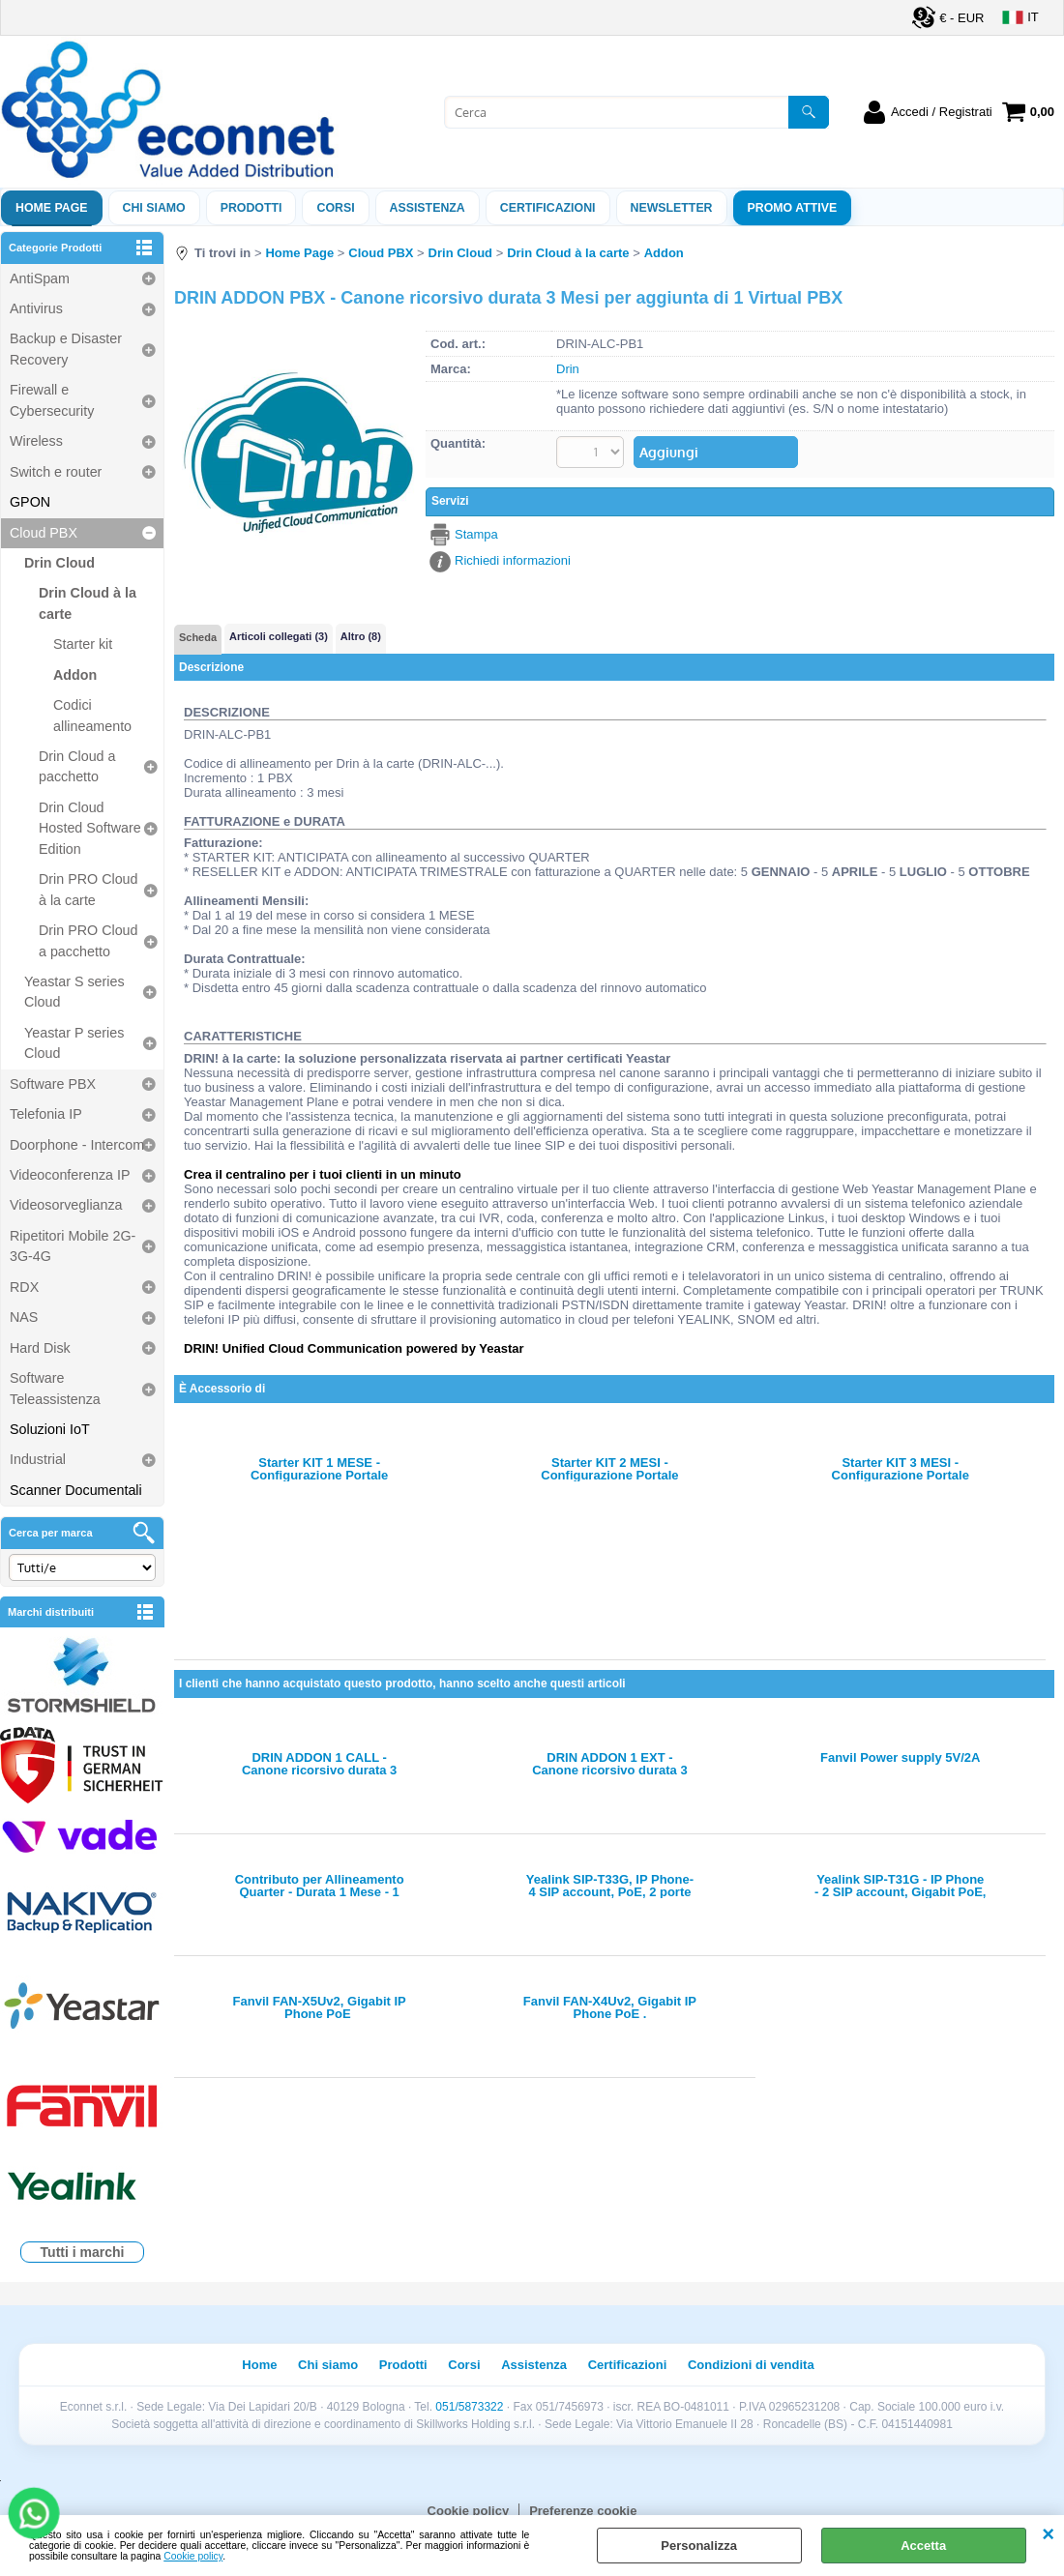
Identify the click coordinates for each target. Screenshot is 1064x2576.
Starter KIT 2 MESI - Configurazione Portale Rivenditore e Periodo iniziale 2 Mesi (609, 1468)
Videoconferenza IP (70, 1175)
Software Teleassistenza (55, 1388)
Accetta (923, 2545)
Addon (75, 675)
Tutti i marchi (83, 2252)
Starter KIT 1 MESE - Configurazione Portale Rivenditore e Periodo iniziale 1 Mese (319, 1468)
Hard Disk (40, 1348)
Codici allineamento (92, 715)
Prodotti (251, 208)
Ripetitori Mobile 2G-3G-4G (72, 1246)
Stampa (476, 534)
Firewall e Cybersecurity (52, 400)
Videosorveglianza (66, 1205)
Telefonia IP (46, 1114)
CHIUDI (1048, 2534)
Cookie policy (192, 2556)
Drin (567, 369)
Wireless (36, 441)
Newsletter (672, 208)
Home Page (51, 208)
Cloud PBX (43, 533)
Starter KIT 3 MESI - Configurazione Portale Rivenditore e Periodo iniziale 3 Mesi (900, 1468)
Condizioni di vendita (751, 2364)
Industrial (38, 1459)
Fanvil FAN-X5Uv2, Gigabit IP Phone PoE (319, 2007)
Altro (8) (360, 636)
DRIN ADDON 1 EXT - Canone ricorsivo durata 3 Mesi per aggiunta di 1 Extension (609, 1763)
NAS (24, 1317)
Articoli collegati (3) (278, 636)
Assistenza (534, 2364)
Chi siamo (154, 208)
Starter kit (82, 644)
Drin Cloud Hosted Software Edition (90, 828)
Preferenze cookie (582, 2510)
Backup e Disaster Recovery (66, 348)
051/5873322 (469, 2407)
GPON (30, 502)
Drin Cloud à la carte (87, 603)
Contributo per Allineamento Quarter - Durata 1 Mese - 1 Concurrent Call (319, 1885)
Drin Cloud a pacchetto (77, 766)
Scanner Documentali (76, 1490)
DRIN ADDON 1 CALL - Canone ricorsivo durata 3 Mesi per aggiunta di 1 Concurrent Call (319, 1763)
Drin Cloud (59, 563)
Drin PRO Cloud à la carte (88, 889)
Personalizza (699, 2545)
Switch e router (56, 472)
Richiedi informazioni (513, 560)
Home (259, 2364)
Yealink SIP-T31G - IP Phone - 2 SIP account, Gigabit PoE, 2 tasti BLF (900, 1885)
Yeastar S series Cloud (74, 992)
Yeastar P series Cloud (74, 1043)
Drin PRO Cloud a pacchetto (88, 940)
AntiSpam (40, 278)
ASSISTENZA (427, 208)
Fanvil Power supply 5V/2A (900, 1758)
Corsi (335, 208)
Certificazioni (548, 208)
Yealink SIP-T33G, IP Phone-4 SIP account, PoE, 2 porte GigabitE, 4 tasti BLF (610, 1885)
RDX (24, 1287)
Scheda (198, 637)
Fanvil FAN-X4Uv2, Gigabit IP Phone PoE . (609, 2007)
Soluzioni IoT (50, 1429)
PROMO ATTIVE (793, 208)
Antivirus (36, 308)
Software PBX (53, 1084)
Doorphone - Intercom (77, 1145)
